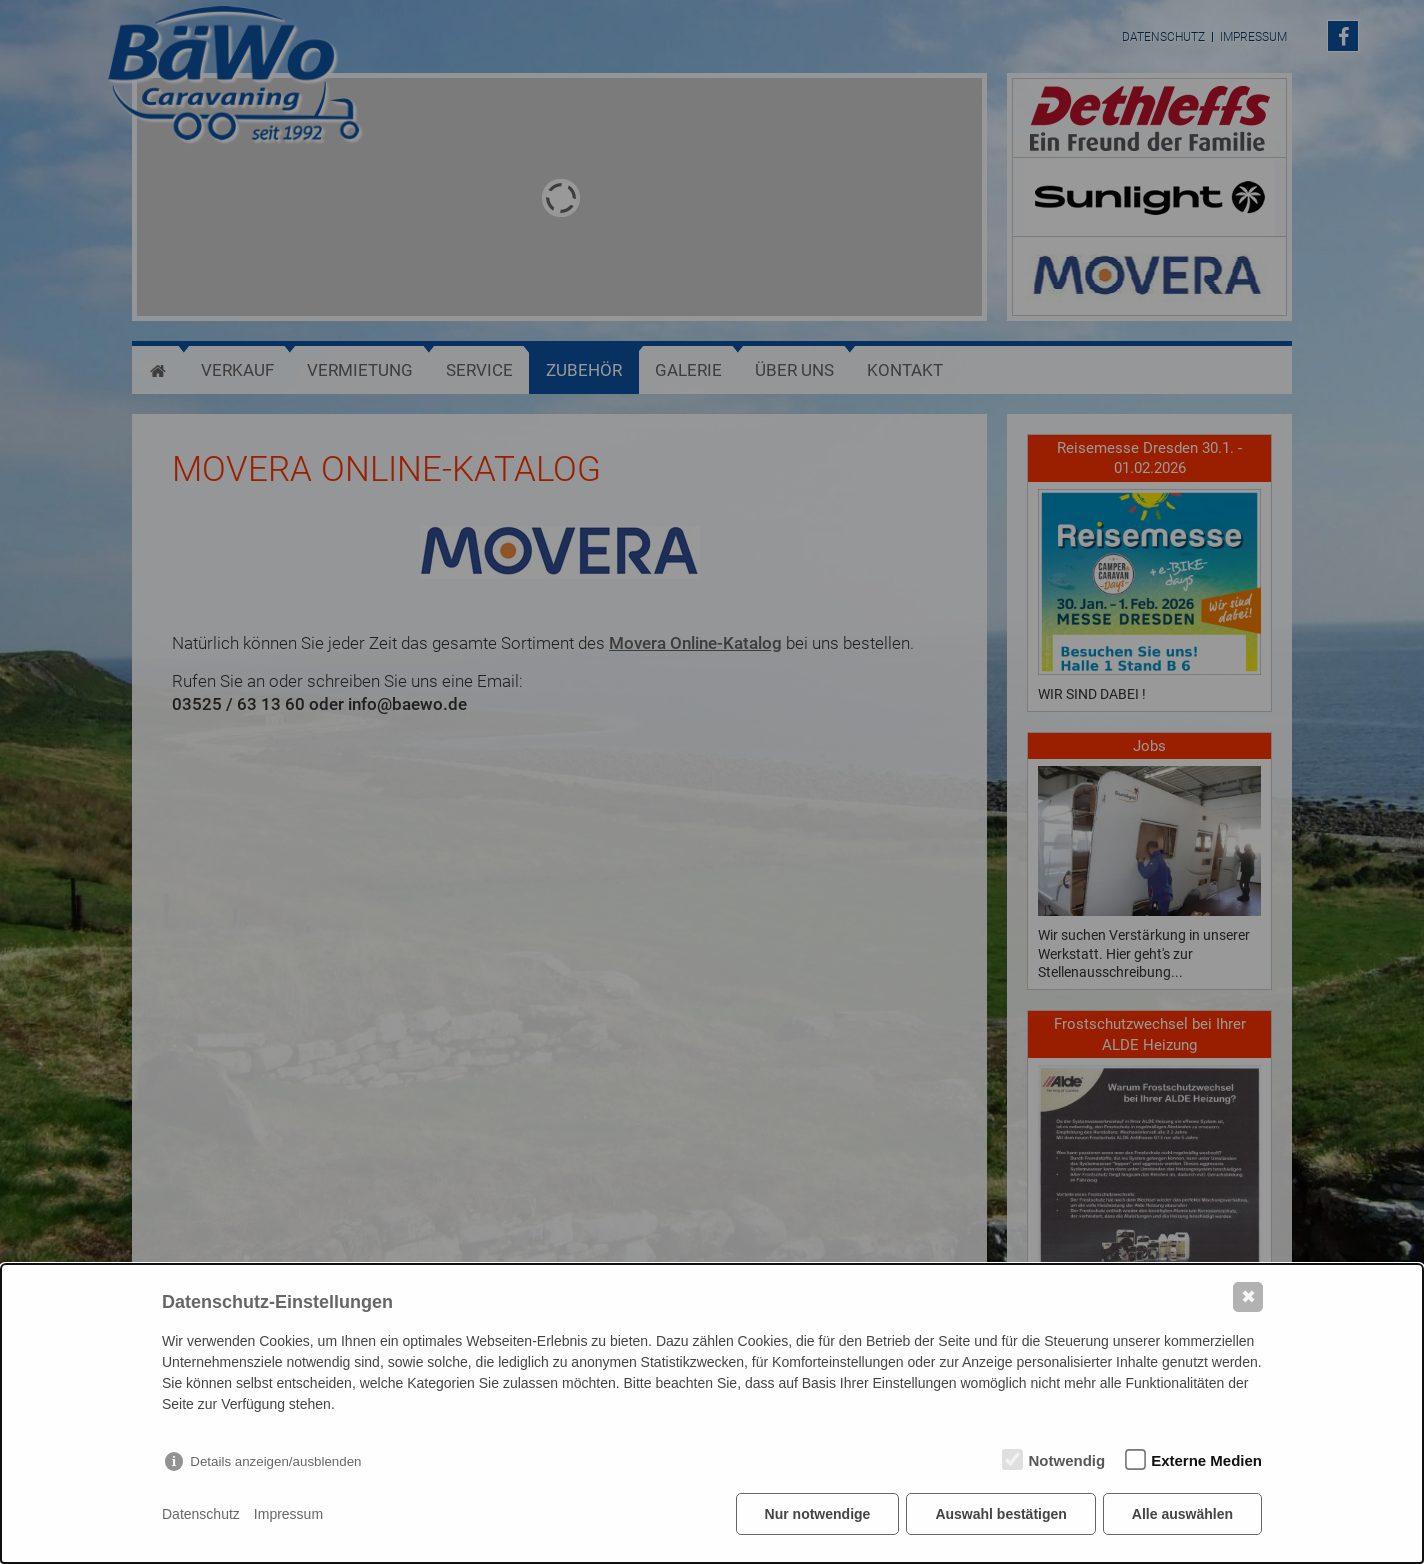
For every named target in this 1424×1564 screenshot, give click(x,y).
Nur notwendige (818, 1514)
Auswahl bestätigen (1000, 1514)
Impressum (288, 1514)
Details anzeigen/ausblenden (275, 1461)
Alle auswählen (1182, 1514)
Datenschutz (201, 1514)
